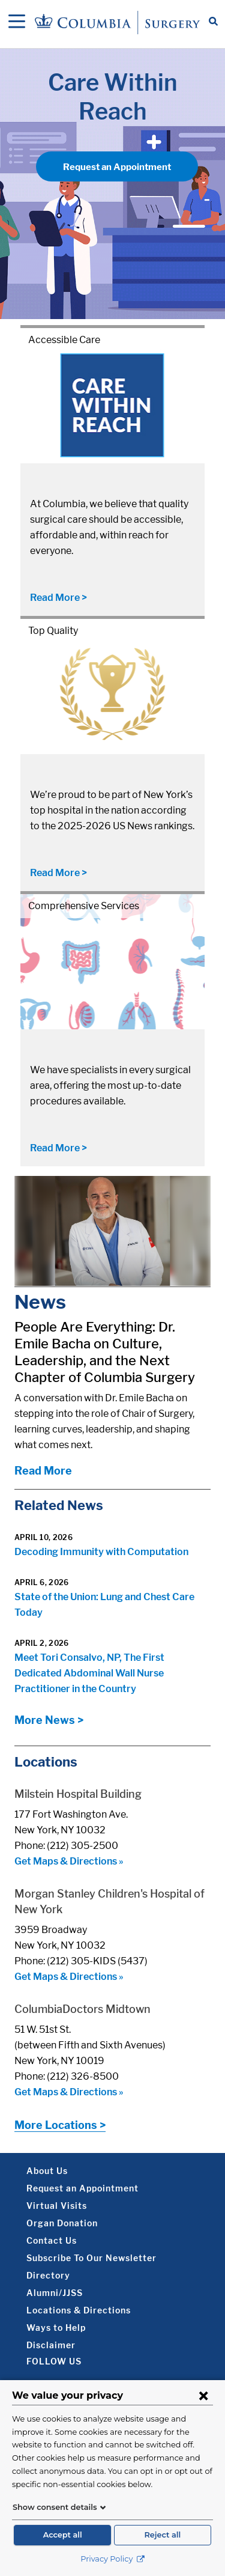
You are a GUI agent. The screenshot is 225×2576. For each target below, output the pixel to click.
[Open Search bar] (213, 22)
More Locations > (60, 2125)
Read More (43, 1470)
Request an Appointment (117, 167)
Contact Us (51, 2240)
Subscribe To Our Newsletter (91, 2258)
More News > (48, 1720)
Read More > (58, 597)
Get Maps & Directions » (69, 1861)
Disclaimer (51, 2345)
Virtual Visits (56, 2205)
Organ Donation (62, 2223)
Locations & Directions (78, 2310)
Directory (48, 2275)
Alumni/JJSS (54, 2293)
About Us (47, 2171)
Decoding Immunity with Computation (101, 1551)
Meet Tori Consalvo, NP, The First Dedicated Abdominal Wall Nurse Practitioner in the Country (89, 1673)
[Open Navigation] (17, 22)
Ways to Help (56, 2327)
